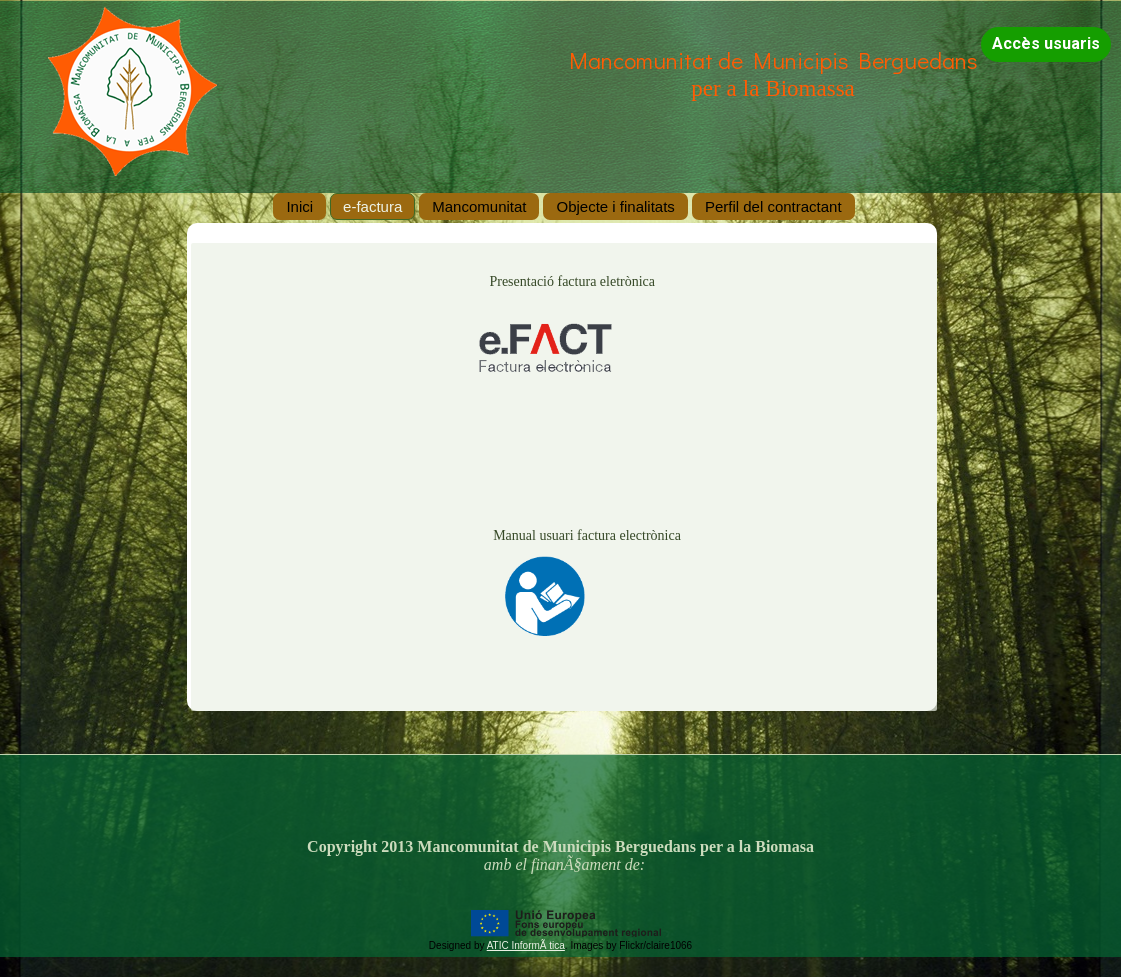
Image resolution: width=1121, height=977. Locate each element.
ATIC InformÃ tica (526, 945)
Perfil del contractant (773, 206)
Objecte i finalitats (615, 206)
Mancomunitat (479, 206)
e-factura (372, 206)
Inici (299, 206)
